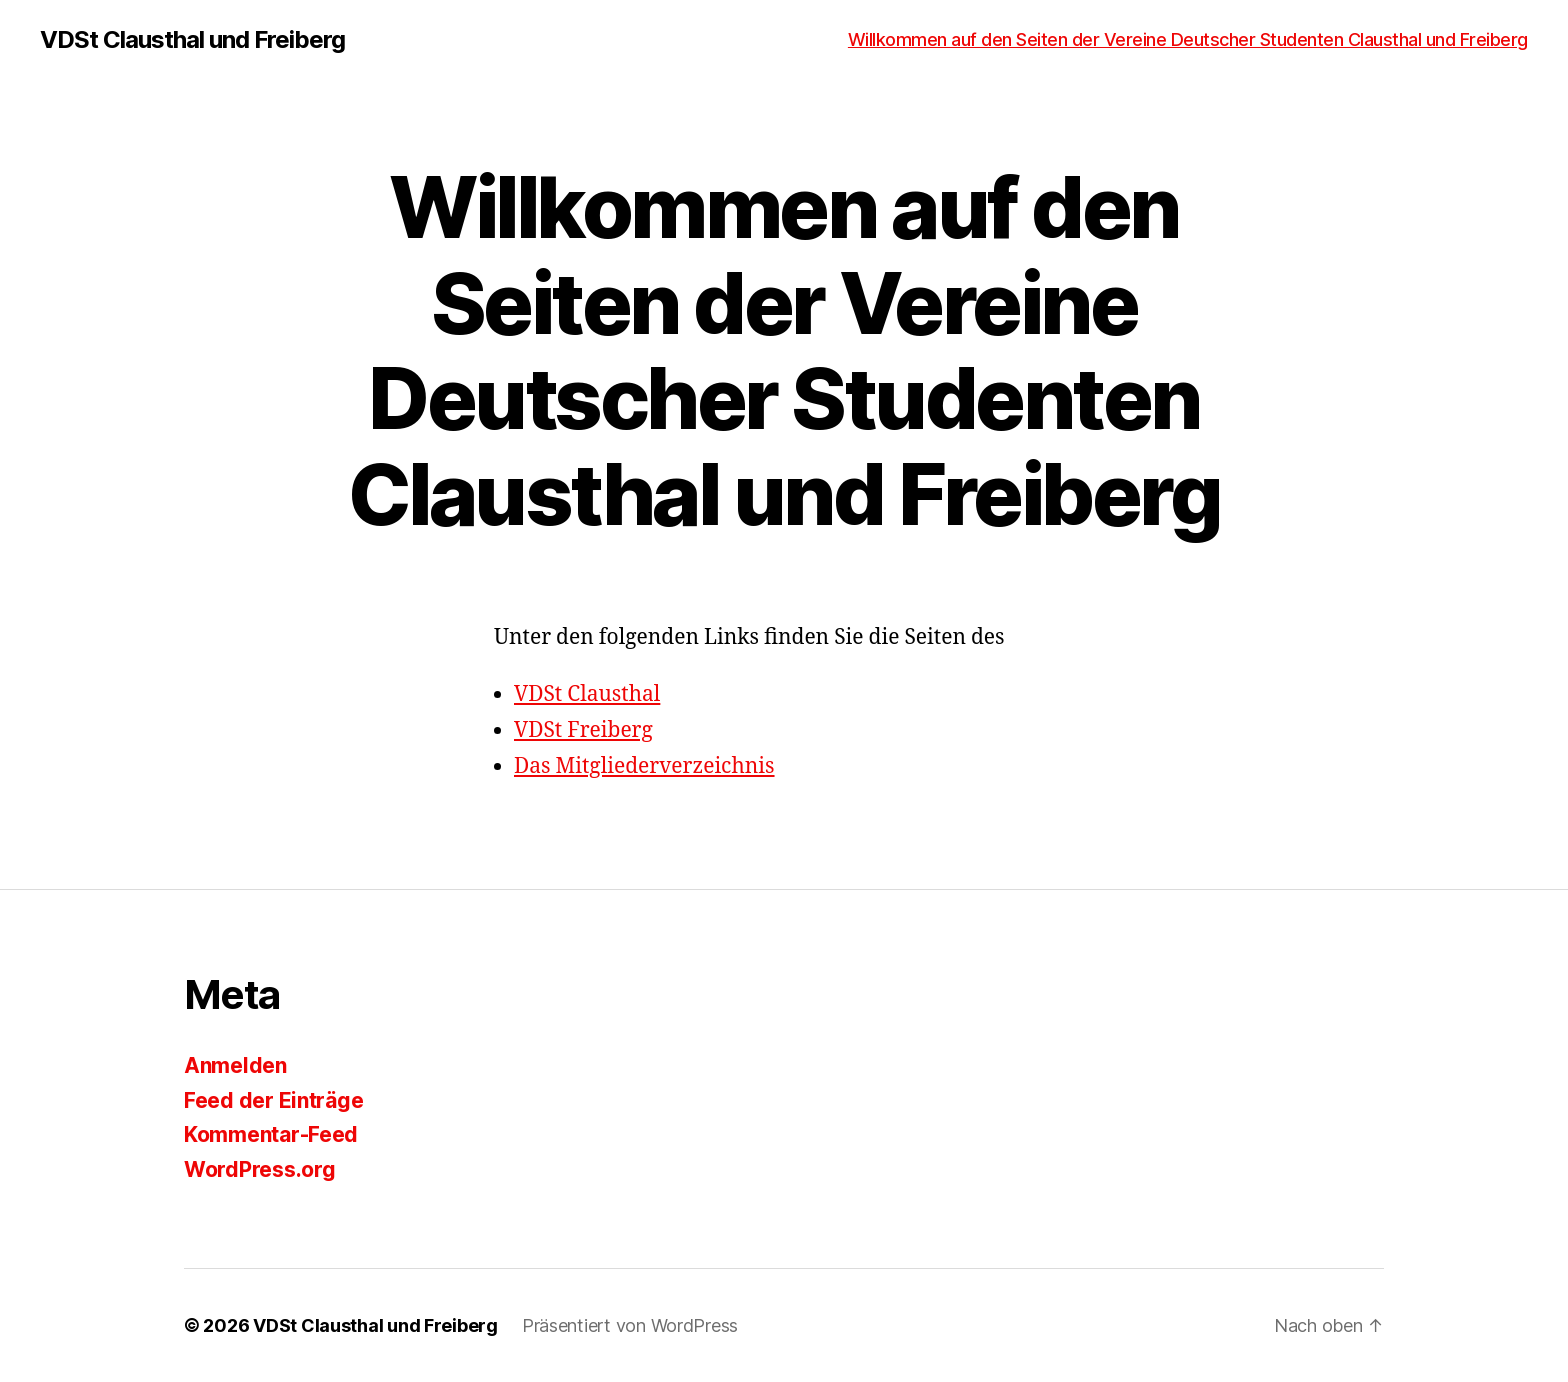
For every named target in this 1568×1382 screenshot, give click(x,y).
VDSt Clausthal (587, 694)
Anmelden (235, 1065)
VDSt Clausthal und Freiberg (192, 40)
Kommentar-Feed (271, 1134)
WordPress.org (260, 1169)
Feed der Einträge (273, 1100)
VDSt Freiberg (583, 730)
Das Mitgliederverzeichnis (644, 766)
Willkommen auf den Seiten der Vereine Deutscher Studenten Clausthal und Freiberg (1188, 39)
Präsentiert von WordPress (630, 1325)
